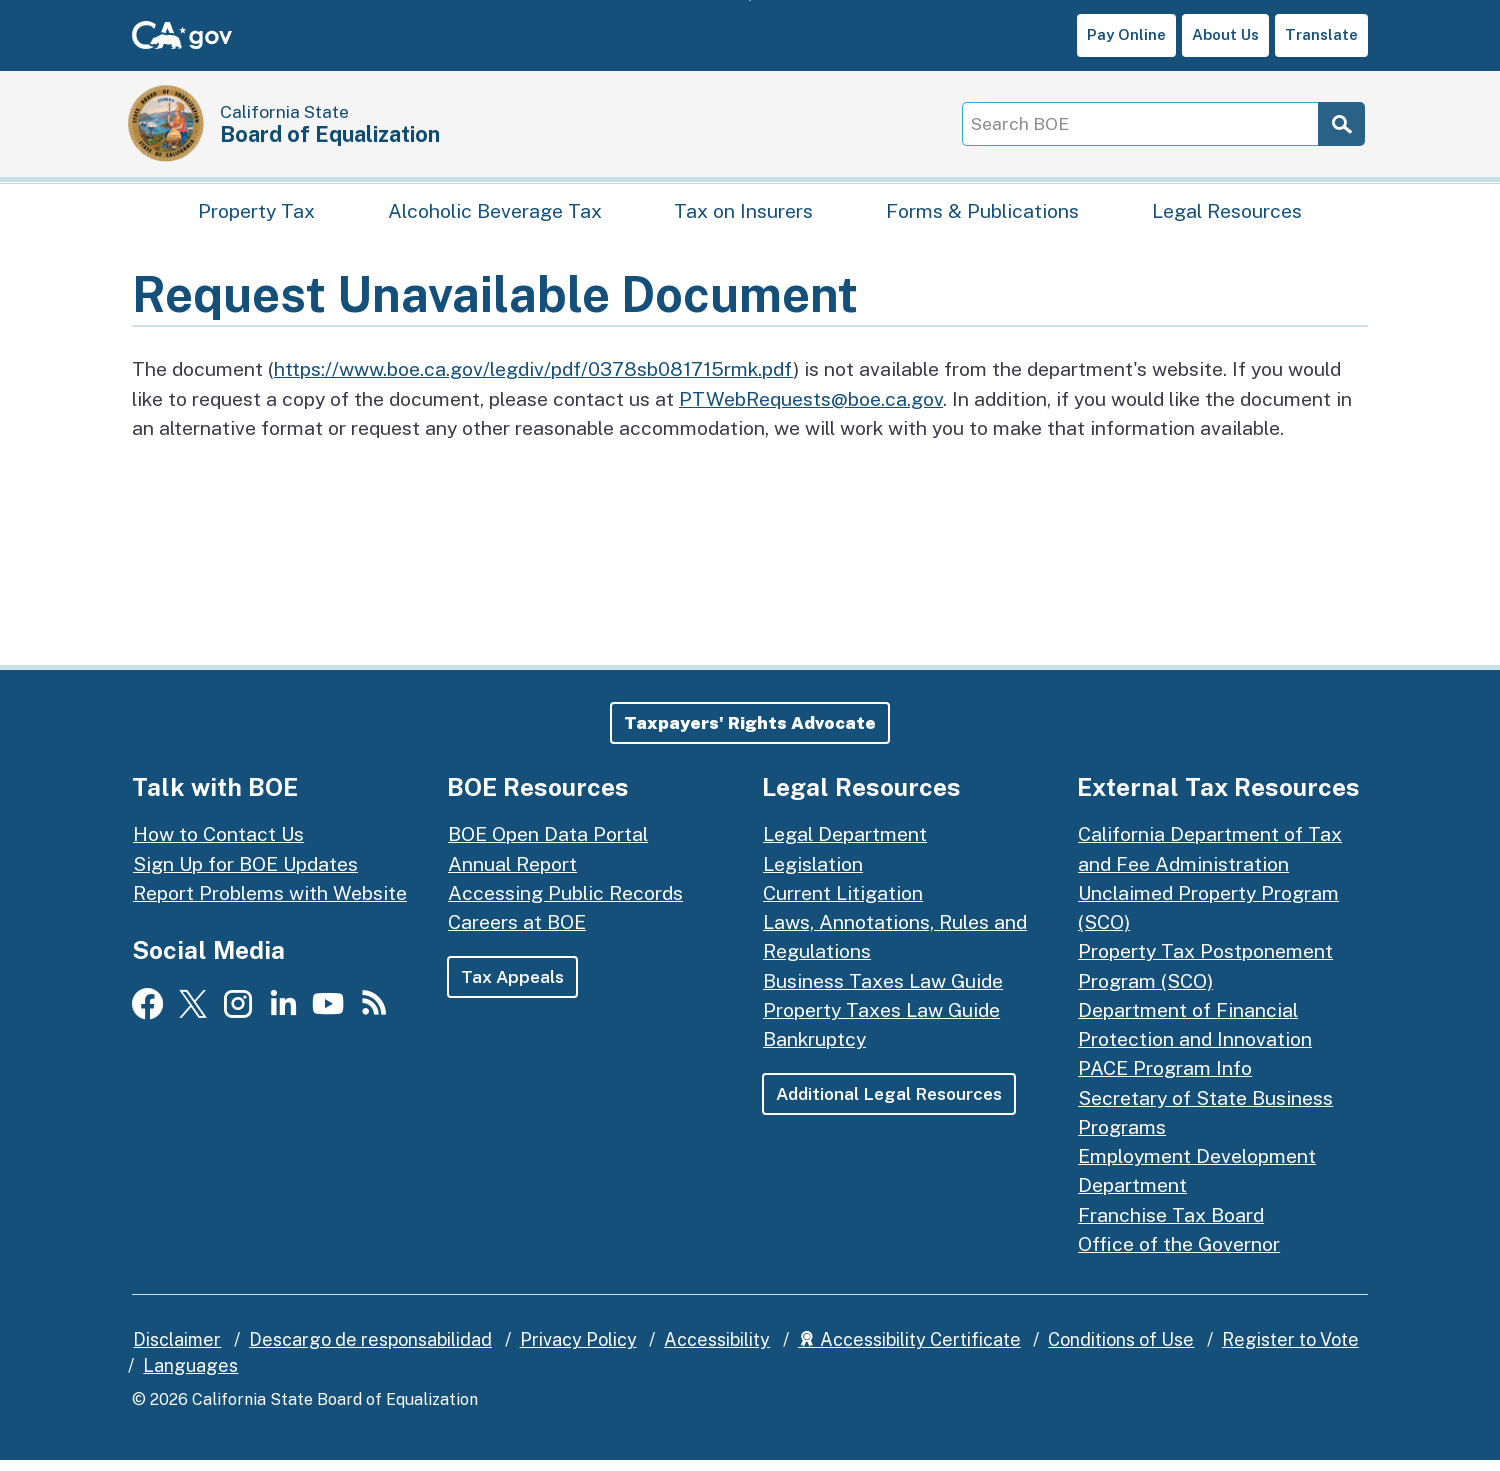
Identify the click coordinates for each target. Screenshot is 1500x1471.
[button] (750, 733)
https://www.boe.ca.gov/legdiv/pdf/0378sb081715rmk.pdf (533, 379)
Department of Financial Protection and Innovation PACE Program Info (1195, 1049)
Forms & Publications (982, 215)
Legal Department (845, 844)
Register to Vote (1290, 1350)
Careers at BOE (517, 932)
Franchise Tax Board (1171, 1224)
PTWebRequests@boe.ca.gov (811, 408)
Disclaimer (177, 1350)
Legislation (813, 873)
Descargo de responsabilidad (370, 1350)
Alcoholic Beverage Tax (495, 215)
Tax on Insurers (743, 215)
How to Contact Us (218, 844)
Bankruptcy (814, 1049)
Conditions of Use (1121, 1350)
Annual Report (512, 873)
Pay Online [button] (1126, 34)
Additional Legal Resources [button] (890, 1104)
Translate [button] (1321, 34)
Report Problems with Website (270, 902)
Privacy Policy (578, 1350)
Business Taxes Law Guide (883, 990)
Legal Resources (1227, 215)
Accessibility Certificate (909, 1350)
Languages (190, 1375)
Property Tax (256, 215)
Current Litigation (843, 902)
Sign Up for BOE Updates (245, 873)
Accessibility (717, 1350)
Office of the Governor (1179, 1253)
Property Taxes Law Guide (881, 1019)
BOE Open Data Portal (548, 844)
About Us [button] (1225, 34)
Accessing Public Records (565, 902)
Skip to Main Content (750, 0)
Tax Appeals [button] (513, 987)
